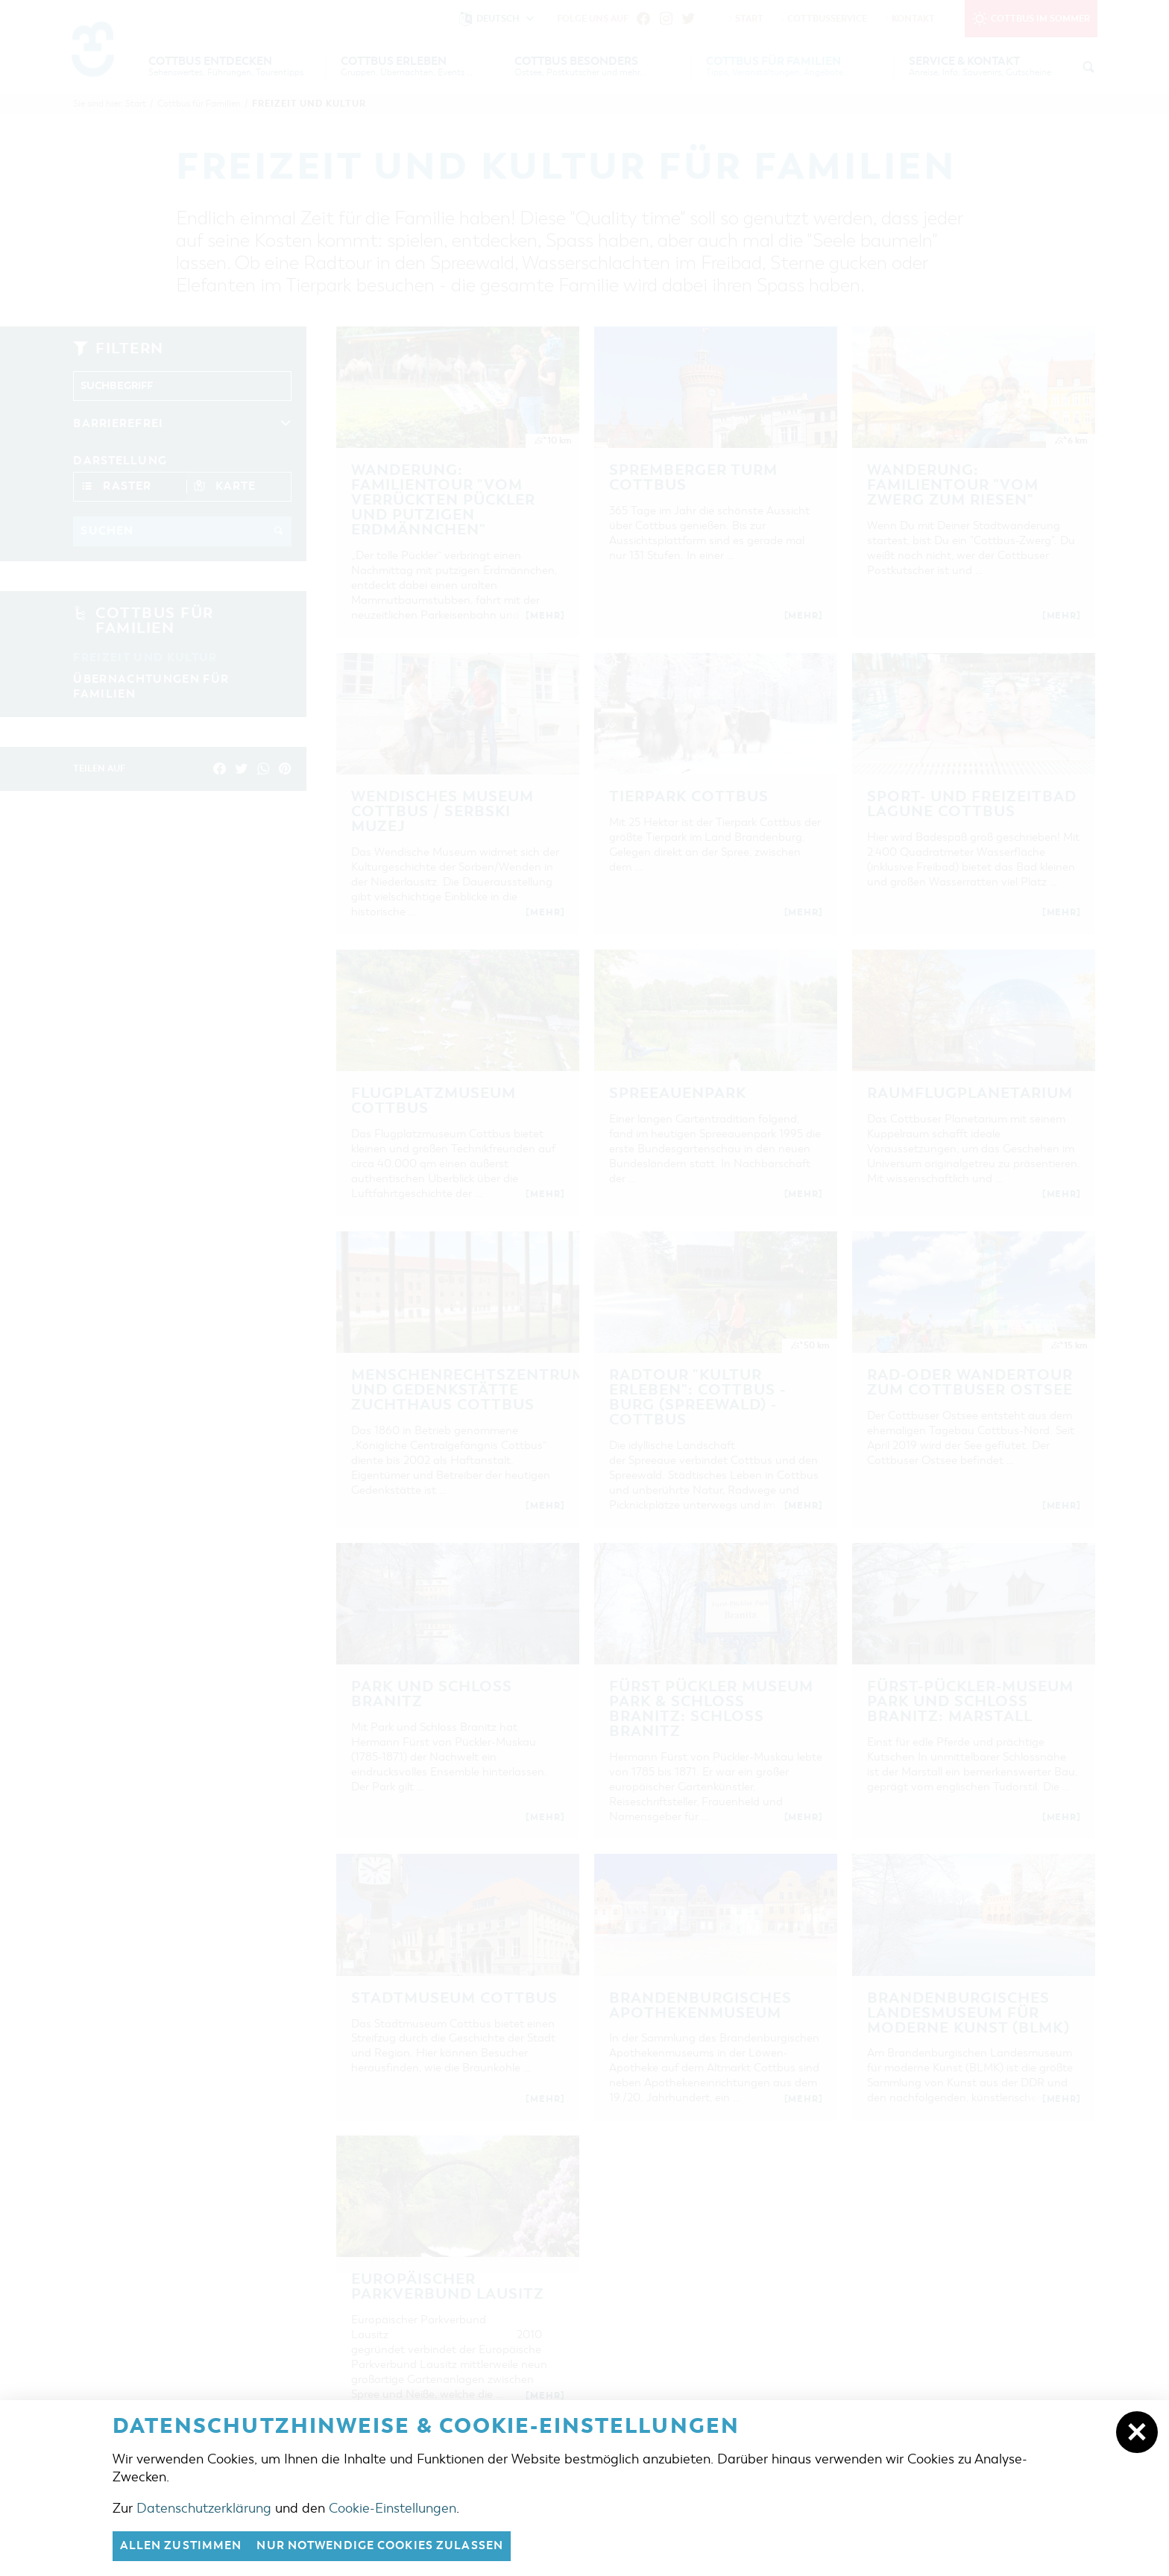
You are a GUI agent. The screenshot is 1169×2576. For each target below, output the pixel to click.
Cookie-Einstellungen (392, 2508)
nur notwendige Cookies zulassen (380, 2546)
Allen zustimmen (181, 2546)
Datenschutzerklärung (203, 2508)
